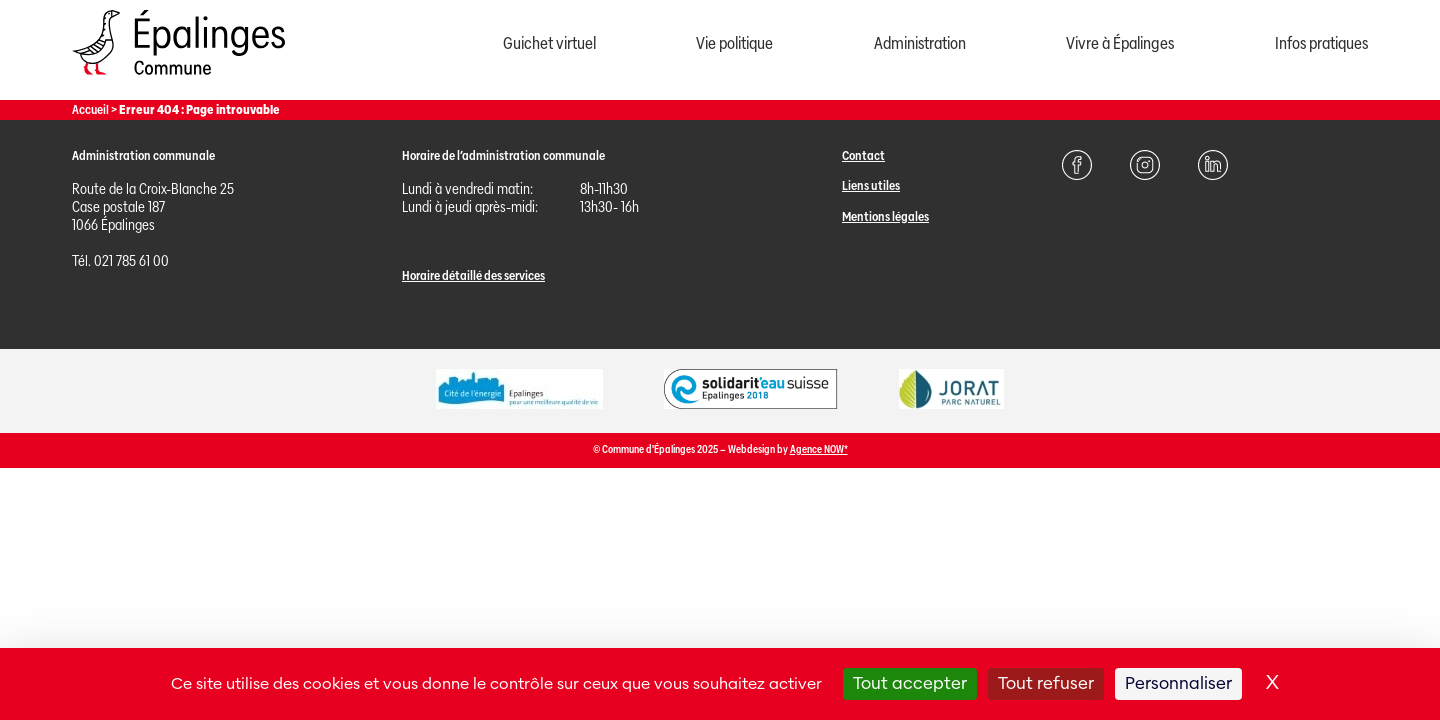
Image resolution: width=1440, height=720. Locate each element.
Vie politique (734, 43)
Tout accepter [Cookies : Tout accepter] (910, 683)
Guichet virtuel (549, 43)
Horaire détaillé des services (473, 275)
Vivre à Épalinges (1120, 43)
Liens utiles (871, 185)
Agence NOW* (819, 449)
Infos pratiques (1321, 43)
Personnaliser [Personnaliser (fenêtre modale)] (1178, 683)
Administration (920, 43)
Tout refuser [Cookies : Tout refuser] (1046, 683)
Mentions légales (885, 216)
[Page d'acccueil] (178, 79)
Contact (863, 155)
